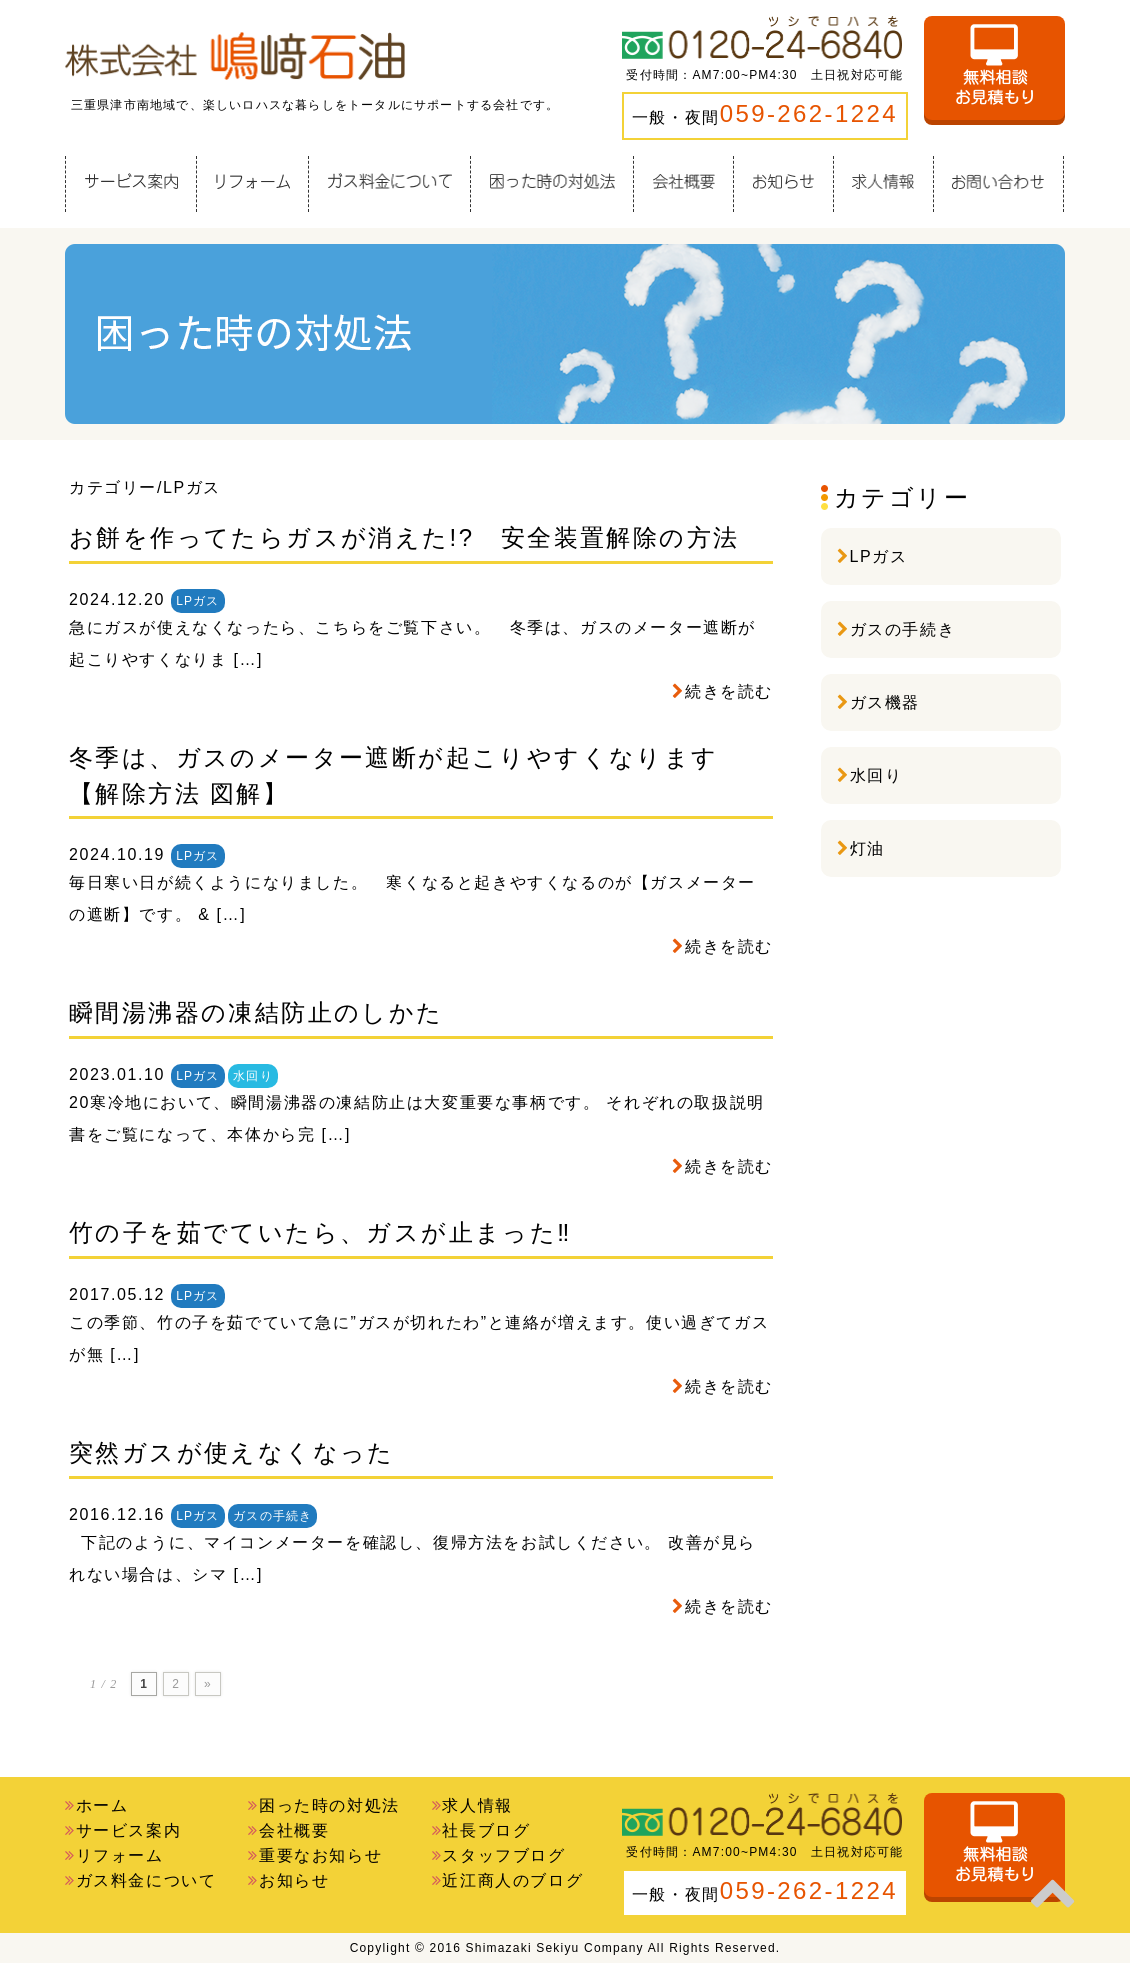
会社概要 (294, 1830)
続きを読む (729, 691)
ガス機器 (885, 702)
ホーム (102, 1805)
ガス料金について (146, 1880)
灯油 (867, 848)
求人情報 (477, 1805)
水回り (253, 1076)
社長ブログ (486, 1830)
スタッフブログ (503, 1855)
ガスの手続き (272, 1516)
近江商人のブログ (512, 1880)
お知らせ (294, 1880)
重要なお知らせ (320, 1855)
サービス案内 (129, 1830)
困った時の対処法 (329, 1805)
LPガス (197, 601)
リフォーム (120, 1855)
